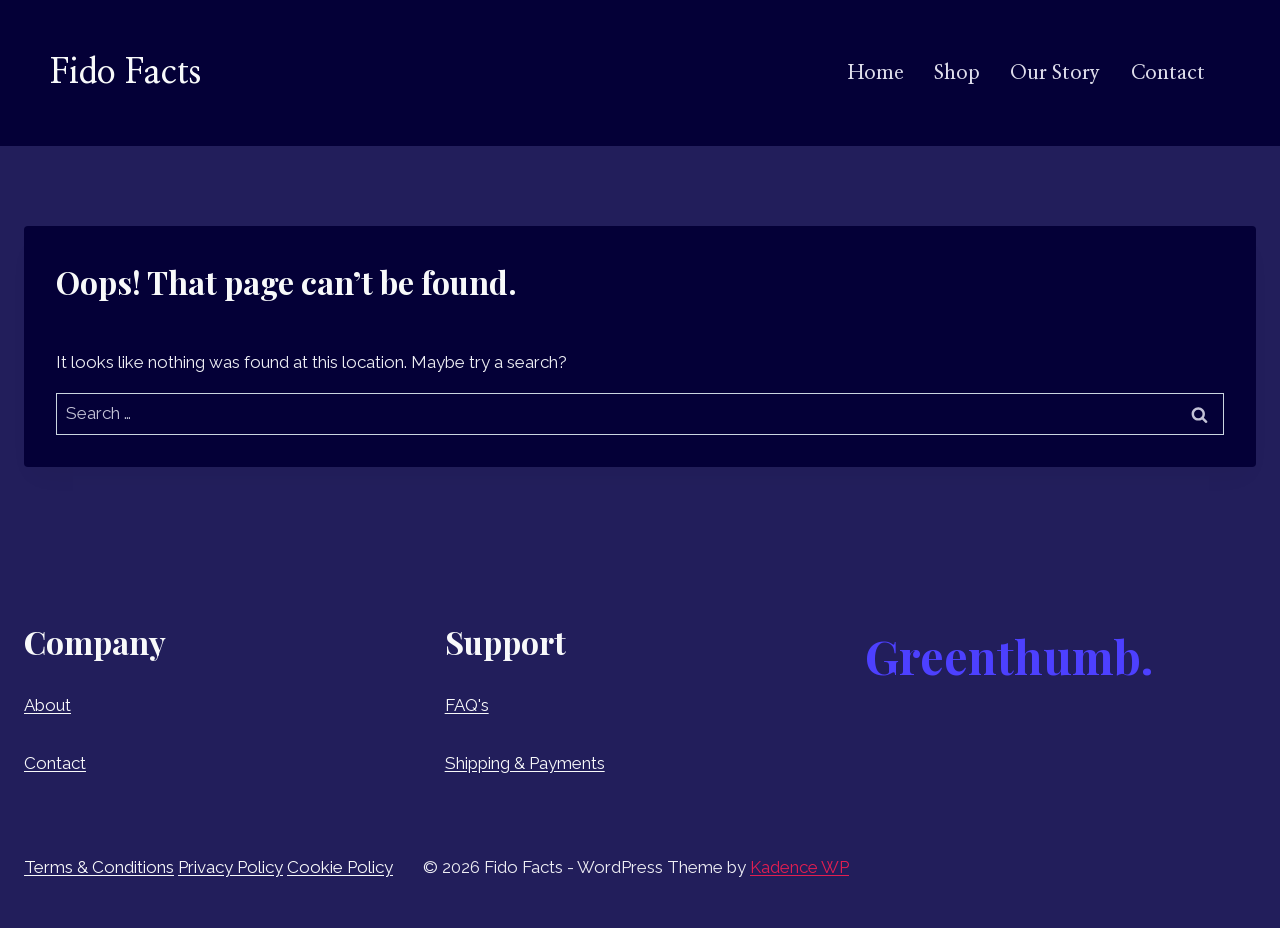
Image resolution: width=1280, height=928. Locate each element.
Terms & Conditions (99, 867)
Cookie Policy (340, 867)
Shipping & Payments (525, 763)
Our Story (1055, 73)
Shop (957, 73)
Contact (1168, 73)
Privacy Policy (230, 867)
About (47, 705)
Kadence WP (799, 867)
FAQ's (467, 705)
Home (876, 73)
